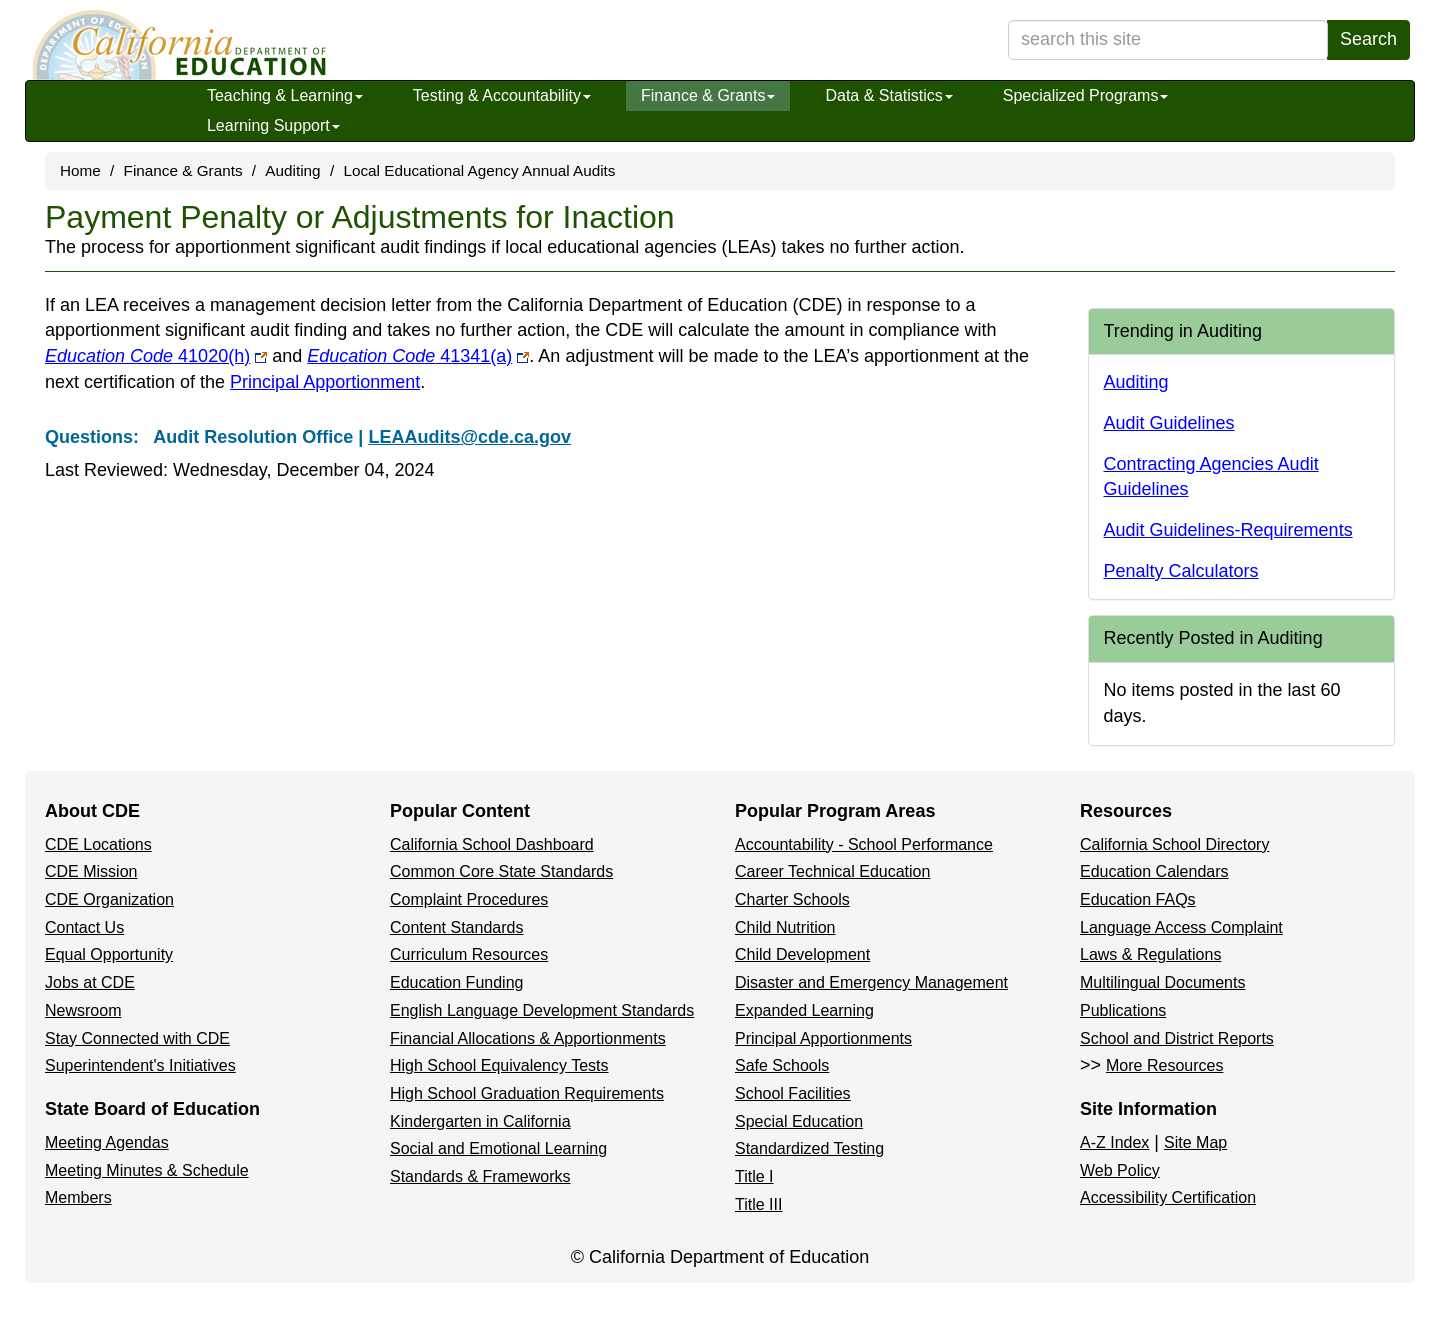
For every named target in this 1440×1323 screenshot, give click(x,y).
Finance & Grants (708, 95)
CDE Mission (91, 871)
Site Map (1195, 1142)
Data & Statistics (888, 95)
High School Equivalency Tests (499, 1065)
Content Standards (456, 927)
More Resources (1164, 1065)
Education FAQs (1138, 899)
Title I (754, 1176)
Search (1368, 39)
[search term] (1168, 40)
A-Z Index (1114, 1142)
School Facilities (793, 1093)
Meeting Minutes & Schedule (147, 1170)
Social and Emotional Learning (498, 1148)
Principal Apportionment (325, 382)
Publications (1123, 1010)
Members (78, 1197)
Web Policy (1120, 1170)
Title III (758, 1204)
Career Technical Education (832, 871)
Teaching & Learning (285, 95)
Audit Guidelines (1169, 423)
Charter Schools (792, 899)
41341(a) (418, 356)
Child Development (802, 954)
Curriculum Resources (469, 954)
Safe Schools (782, 1065)
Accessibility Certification (1168, 1197)
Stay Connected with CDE (137, 1038)
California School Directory (1174, 844)
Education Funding (456, 982)
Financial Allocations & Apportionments (528, 1038)
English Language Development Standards (542, 1010)
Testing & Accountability (502, 95)
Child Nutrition (785, 927)
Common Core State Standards (501, 871)
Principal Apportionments (823, 1038)
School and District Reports (1177, 1038)
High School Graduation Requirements (527, 1093)
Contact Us (84, 927)
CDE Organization (109, 899)
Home (80, 170)
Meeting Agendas (107, 1142)
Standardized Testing (809, 1148)
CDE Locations (98, 844)
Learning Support (273, 125)
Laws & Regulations (1150, 954)
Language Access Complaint (1181, 927)
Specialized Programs (1086, 95)
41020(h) (156, 356)
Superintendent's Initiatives (140, 1065)
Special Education (799, 1121)
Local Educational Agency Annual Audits (479, 170)
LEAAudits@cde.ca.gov (469, 437)
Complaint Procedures (469, 899)
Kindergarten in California (480, 1121)
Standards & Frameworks (480, 1176)
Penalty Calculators (1181, 571)
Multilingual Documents (1162, 982)
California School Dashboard (492, 844)
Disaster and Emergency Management (871, 982)
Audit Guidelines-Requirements (1228, 530)
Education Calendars (1154, 871)
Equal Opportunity (109, 954)
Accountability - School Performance (864, 844)
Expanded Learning (804, 1010)
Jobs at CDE (90, 982)
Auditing (292, 170)
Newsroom (83, 1010)
